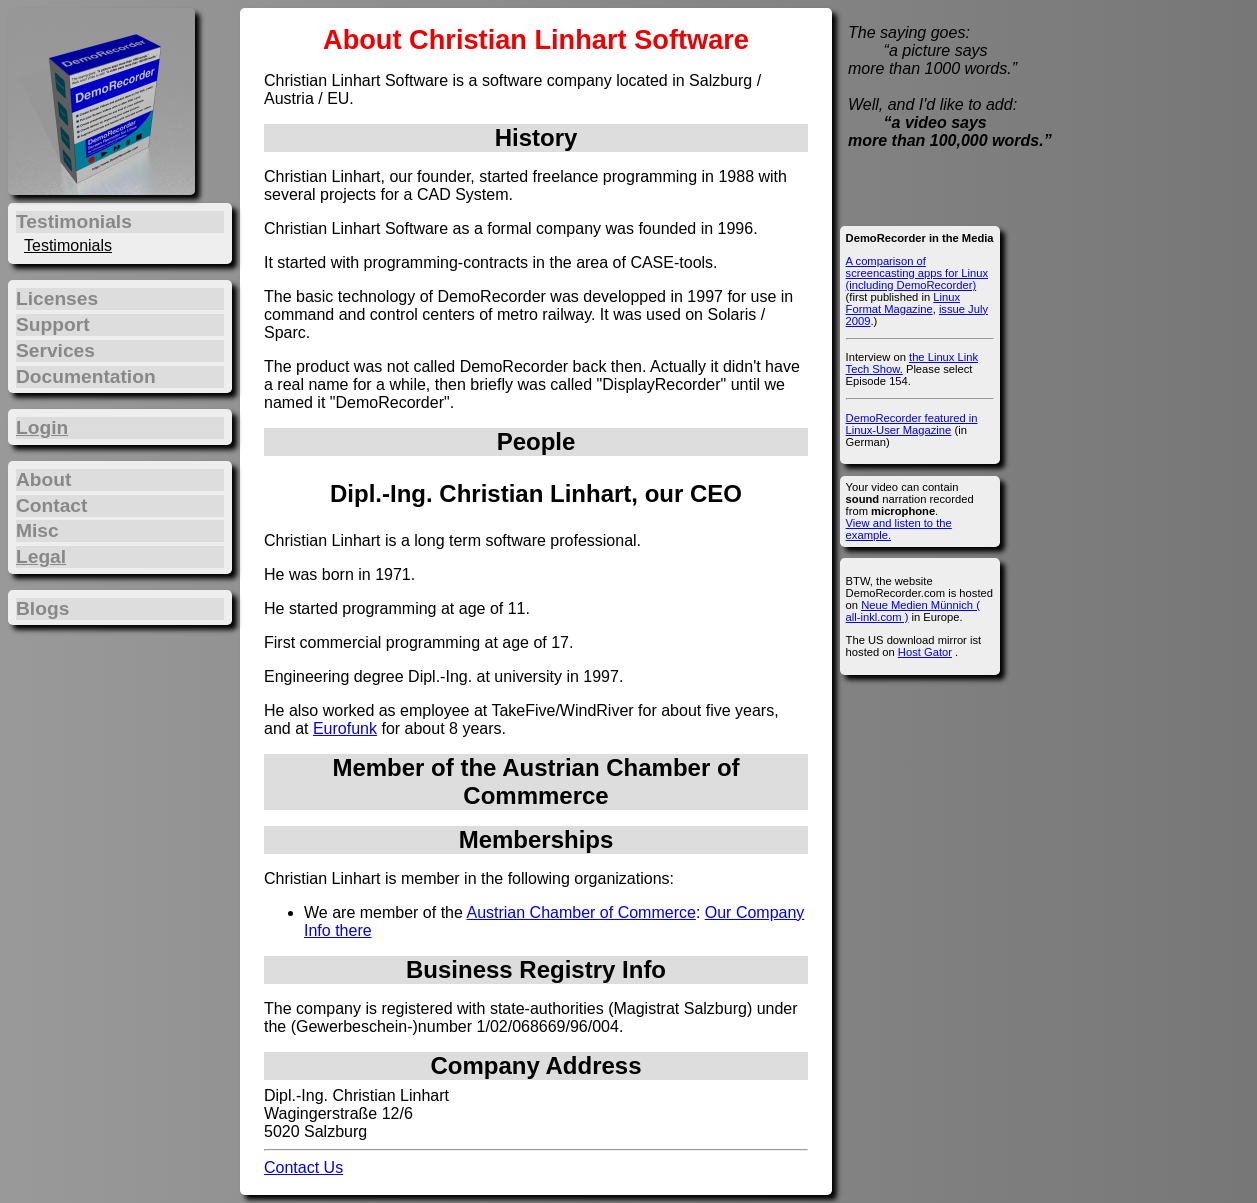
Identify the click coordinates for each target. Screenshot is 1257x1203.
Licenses (57, 298)
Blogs (42, 608)
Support (53, 324)
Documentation (86, 376)
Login (42, 427)
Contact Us (303, 1167)
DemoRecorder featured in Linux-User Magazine (912, 424)
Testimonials (68, 245)
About (43, 479)
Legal (41, 556)
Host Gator (925, 652)
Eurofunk (345, 728)
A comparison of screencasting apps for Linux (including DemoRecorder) (917, 273)
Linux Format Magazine (903, 303)
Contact (51, 505)
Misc (37, 530)
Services (55, 350)
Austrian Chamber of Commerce (580, 912)
